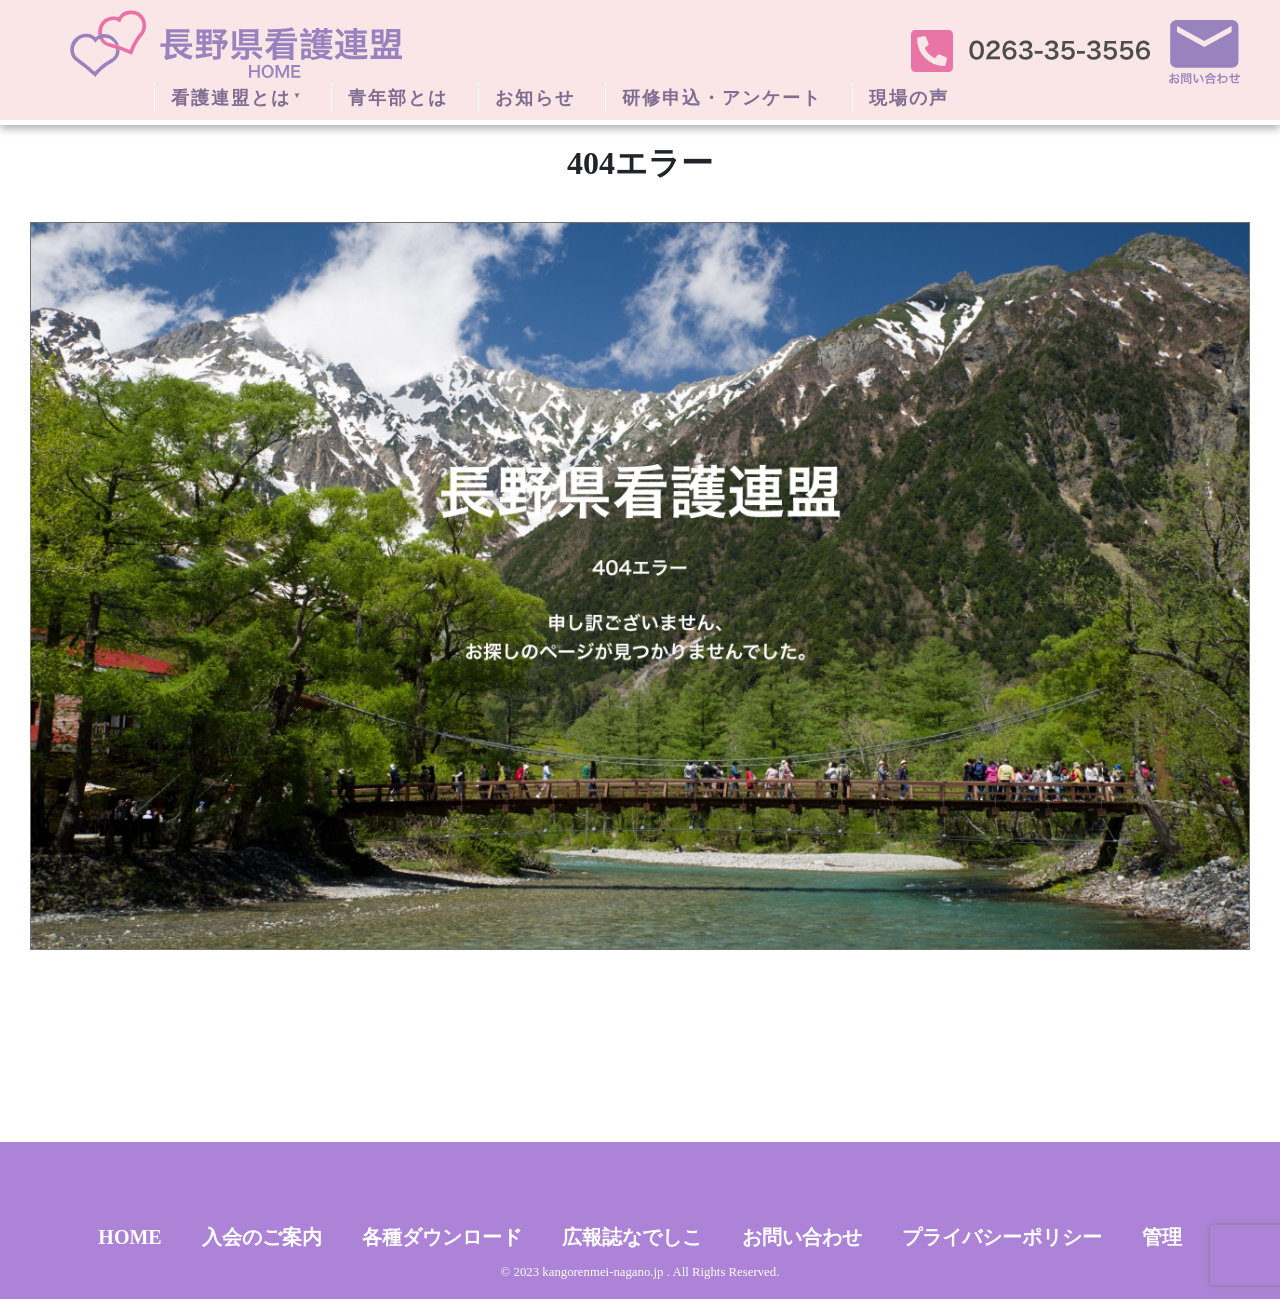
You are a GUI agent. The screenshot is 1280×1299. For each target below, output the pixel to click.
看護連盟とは (231, 98)
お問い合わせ (802, 1237)
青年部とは (398, 98)
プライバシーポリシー (1002, 1237)
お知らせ (535, 98)
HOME (129, 1237)
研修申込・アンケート (722, 98)
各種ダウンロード (442, 1237)
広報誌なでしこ (632, 1237)
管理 (1162, 1237)
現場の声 (909, 98)
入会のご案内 (262, 1237)
